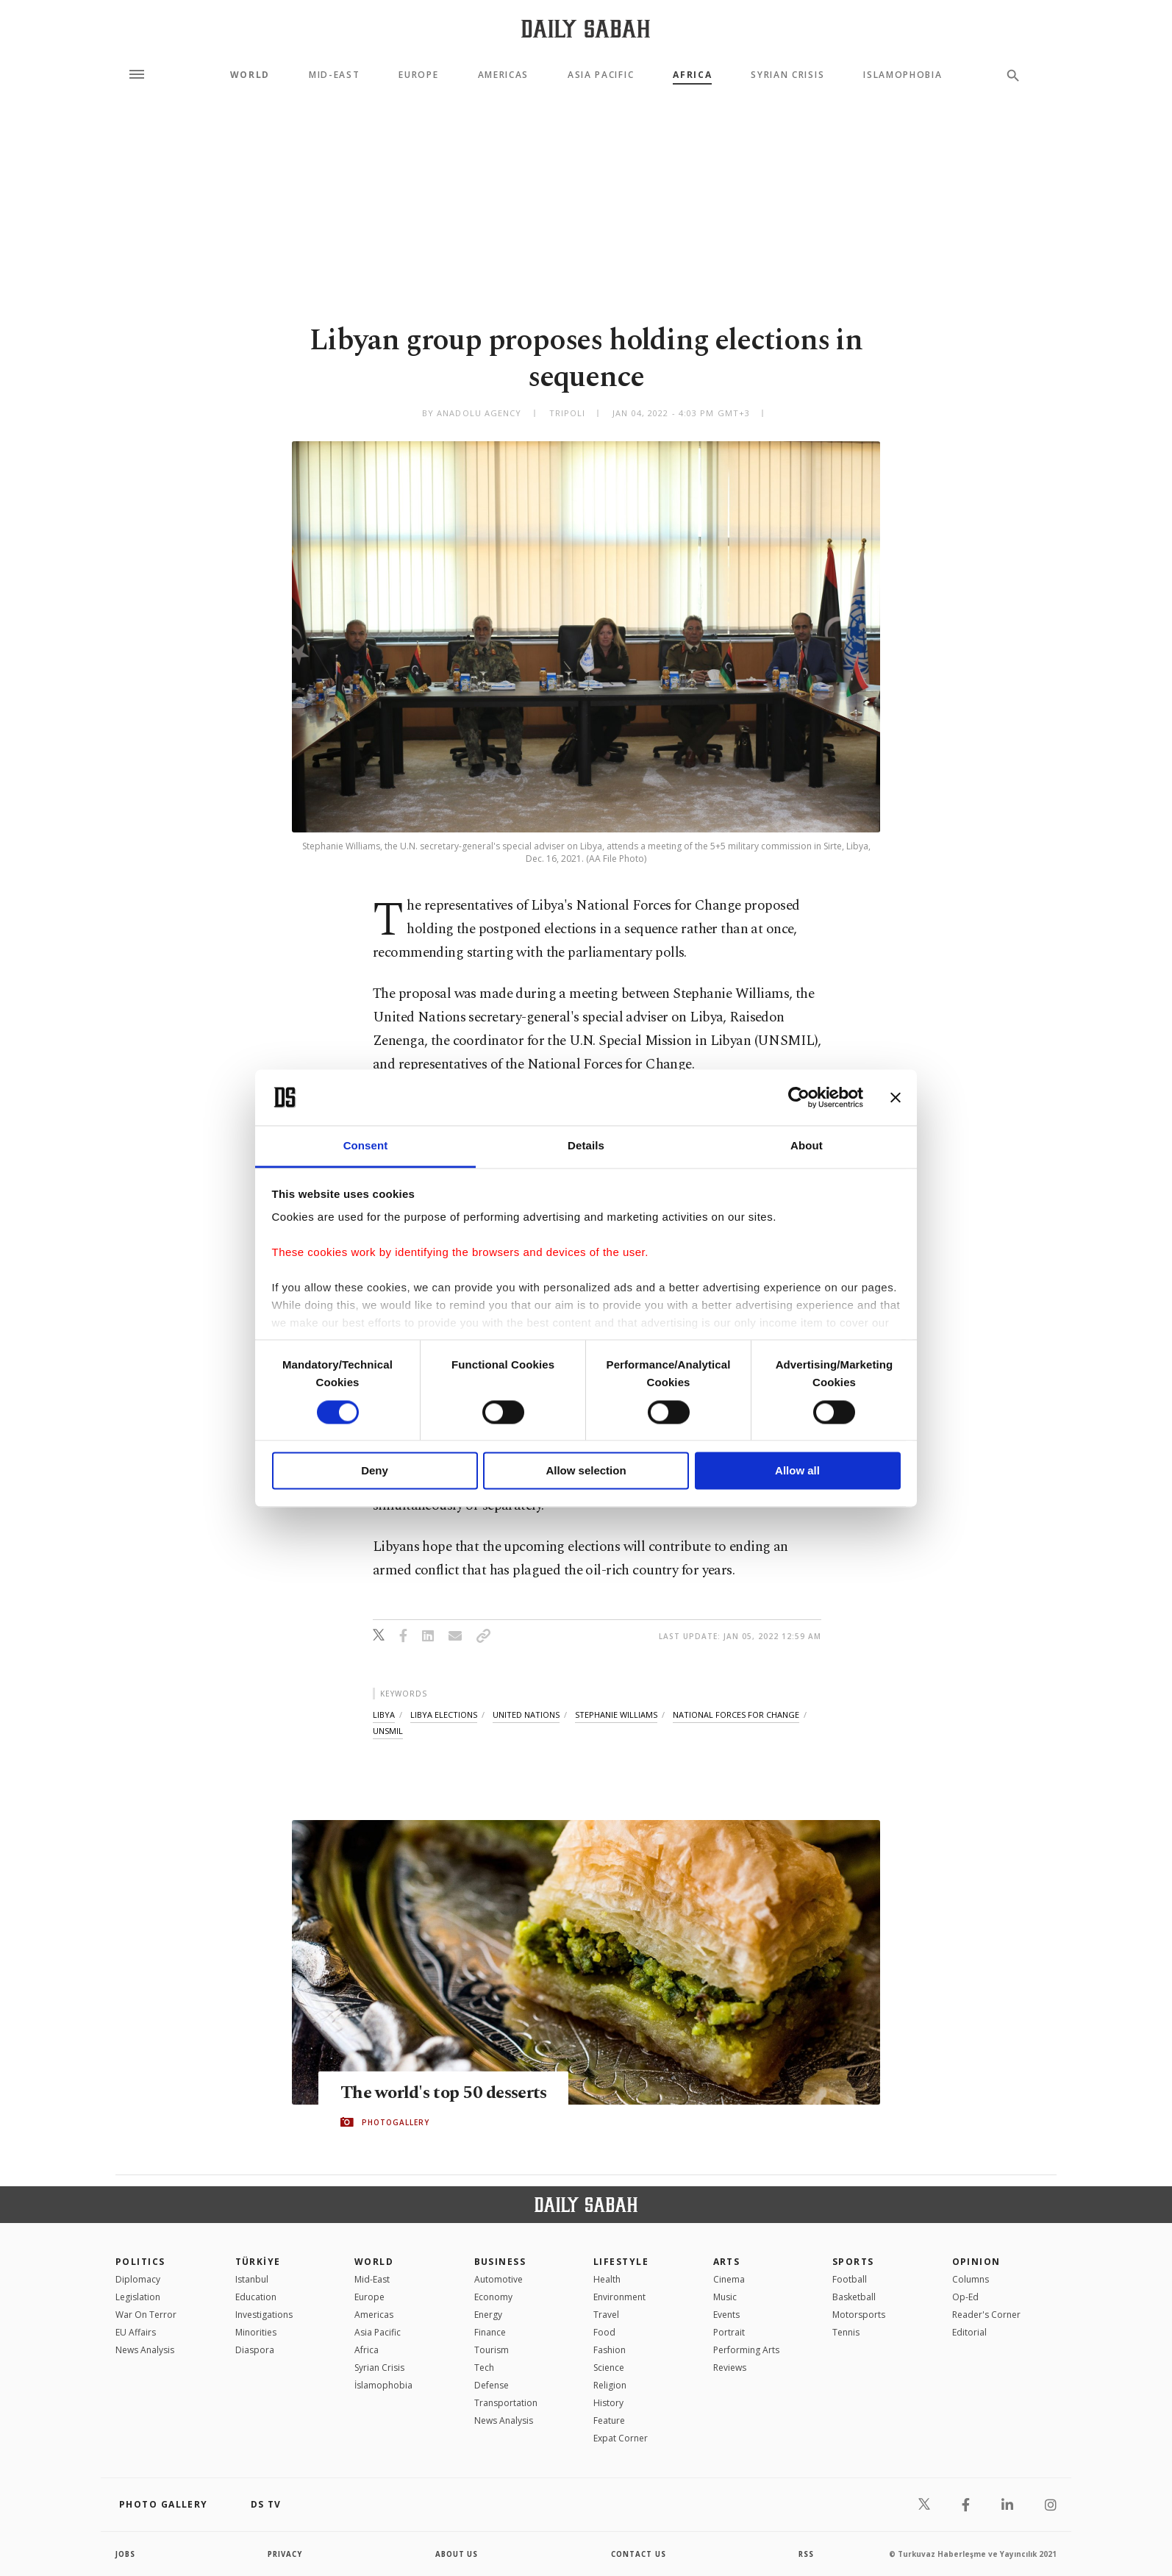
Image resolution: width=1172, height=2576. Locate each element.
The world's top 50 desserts (447, 2093)
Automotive (498, 2279)
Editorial (969, 2332)
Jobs (126, 2554)
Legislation (137, 2297)
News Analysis (144, 2350)
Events (726, 2314)
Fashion (609, 2350)
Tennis (846, 2332)
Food (604, 2332)
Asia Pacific (601, 75)
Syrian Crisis (787, 75)
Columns (970, 2279)
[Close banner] (895, 1097)
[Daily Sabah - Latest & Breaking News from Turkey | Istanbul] (585, 28)
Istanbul (251, 2279)
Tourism (491, 2350)
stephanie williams (616, 1714)
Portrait (729, 2332)
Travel (606, 2314)
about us (457, 2554)
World (250, 75)
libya (384, 1714)
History (608, 2403)
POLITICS (140, 2261)
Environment (619, 2297)
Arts (726, 2261)
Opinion (976, 2261)
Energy (488, 2314)
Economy (493, 2297)
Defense (491, 2385)
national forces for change (736, 1714)
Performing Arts (746, 2350)
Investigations (264, 2314)
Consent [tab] (365, 1146)
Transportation (505, 2403)
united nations (526, 1714)
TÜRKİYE (258, 2261)
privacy (285, 2554)
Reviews (729, 2367)
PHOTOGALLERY (395, 2122)
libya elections (443, 1714)
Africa (692, 75)
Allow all (797, 1471)
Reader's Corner (986, 2314)
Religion (609, 2385)
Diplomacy (137, 2279)
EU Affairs (135, 2332)
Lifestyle (620, 2261)
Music (725, 2297)
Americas (503, 75)
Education (255, 2297)
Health (607, 2279)
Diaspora (254, 2350)
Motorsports (858, 2314)
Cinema (729, 2279)
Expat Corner (620, 2438)
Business (500, 2261)
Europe (418, 75)
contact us (639, 2554)
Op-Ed (965, 2297)
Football (849, 2279)
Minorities (255, 2332)
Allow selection (586, 1471)
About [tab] (806, 1146)
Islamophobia (902, 75)
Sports (853, 2261)
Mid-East (334, 75)
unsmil (388, 1730)
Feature (609, 2420)
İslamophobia (383, 2385)
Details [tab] (586, 1146)
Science (608, 2367)
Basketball (854, 2297)
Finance (490, 2332)
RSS (806, 2554)
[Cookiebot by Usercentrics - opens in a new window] (799, 1097)
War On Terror (145, 2314)
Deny (374, 1471)
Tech (484, 2367)
